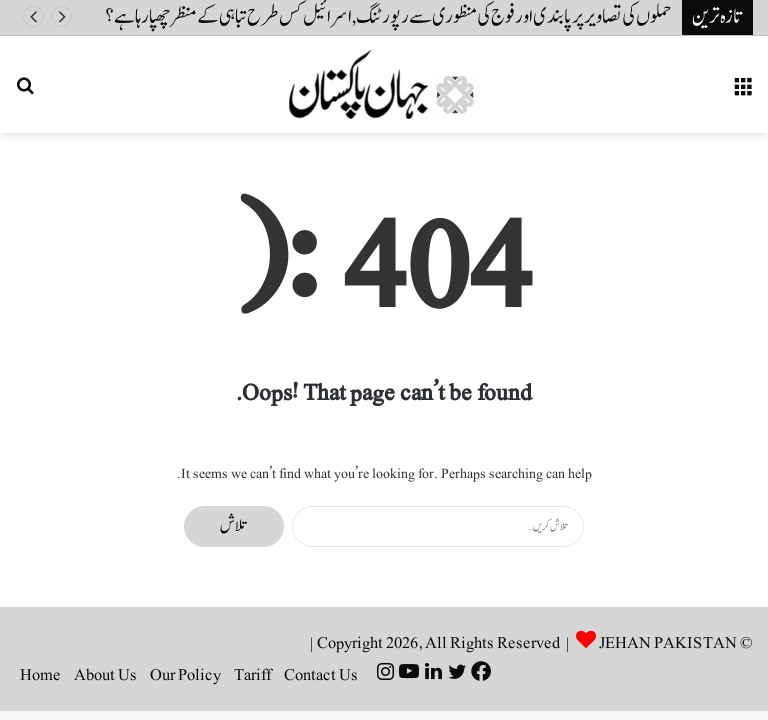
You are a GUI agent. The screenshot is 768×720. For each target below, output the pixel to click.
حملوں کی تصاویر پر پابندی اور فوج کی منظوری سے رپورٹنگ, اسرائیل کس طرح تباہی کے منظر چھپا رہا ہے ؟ (388, 17)
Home (40, 675)
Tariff (252, 675)
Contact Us (321, 675)
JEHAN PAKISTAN (668, 643)
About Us (105, 675)
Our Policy (185, 675)
